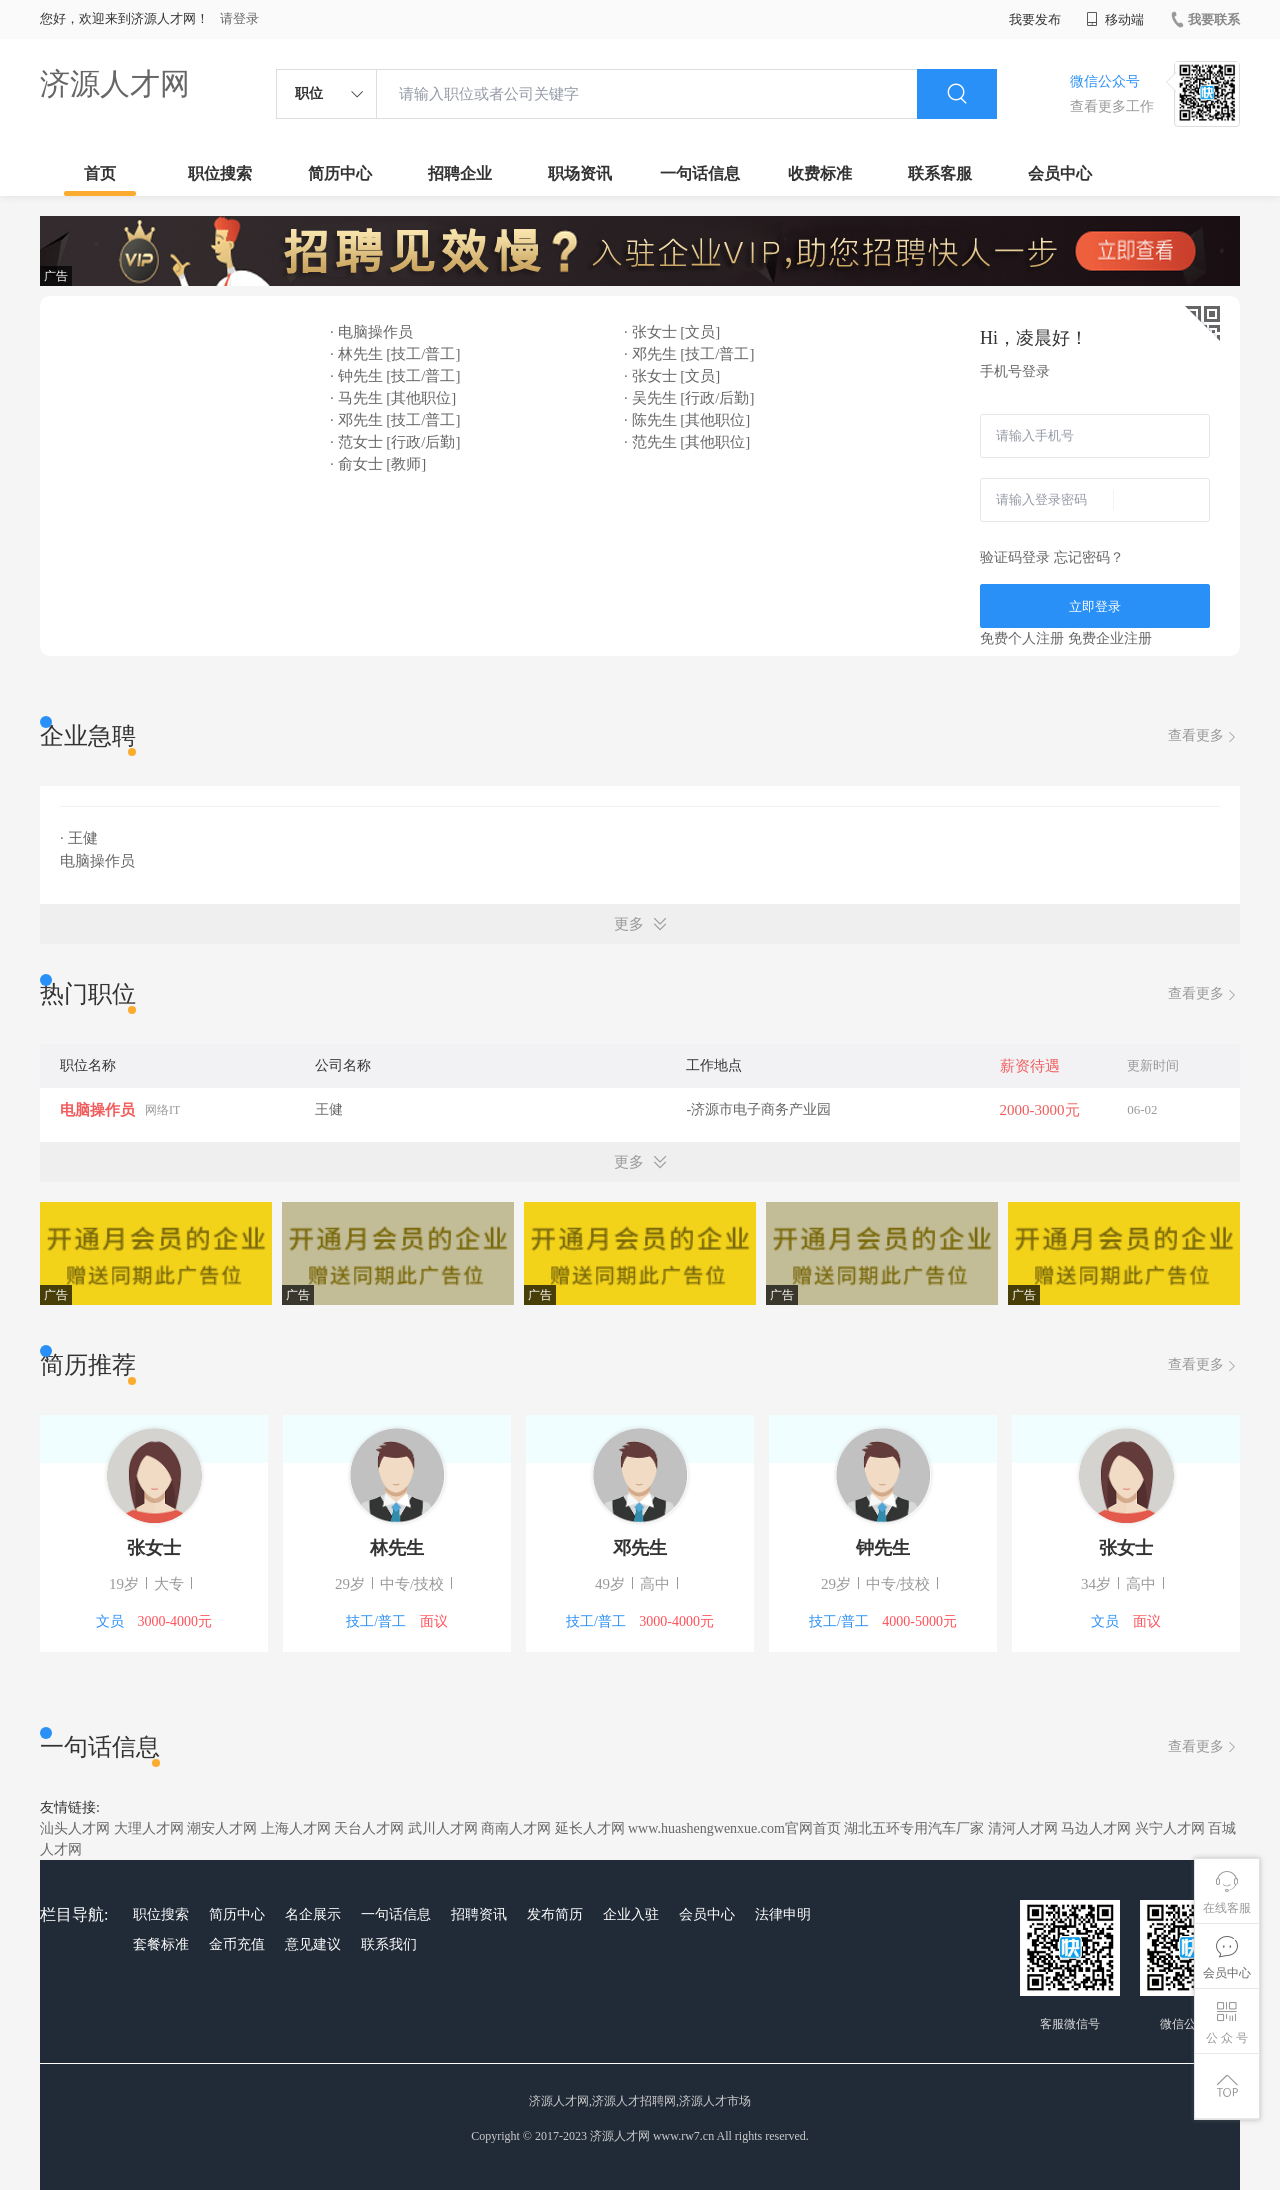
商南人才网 (516, 1828)
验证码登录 (1015, 557)
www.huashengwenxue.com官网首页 (734, 1828)
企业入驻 (631, 1914)
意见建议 (313, 1944)
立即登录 (1095, 606)
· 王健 (79, 838)
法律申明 (783, 1914)
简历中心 (340, 173)
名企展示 (313, 1914)
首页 (100, 173)
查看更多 (1204, 736)
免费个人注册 (1022, 638)
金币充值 (237, 1944)
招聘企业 (460, 173)
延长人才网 (590, 1828)
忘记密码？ (1089, 557)
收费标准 (820, 173)
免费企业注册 (1110, 638)
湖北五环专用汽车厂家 (914, 1828)
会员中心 (1060, 173)
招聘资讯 (479, 1914)
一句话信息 (700, 173)
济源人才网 (115, 83)
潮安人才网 (222, 1828)
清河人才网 (1023, 1828)
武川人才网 (443, 1828)
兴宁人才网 (1170, 1828)
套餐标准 (161, 1944)
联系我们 (389, 1944)
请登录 (239, 18)
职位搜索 (220, 173)
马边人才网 (1096, 1828)
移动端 (1115, 19)
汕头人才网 (75, 1828)
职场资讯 (580, 173)
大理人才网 (149, 1828)
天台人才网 (369, 1828)
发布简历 (555, 1914)
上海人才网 (296, 1828)
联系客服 (940, 173)
